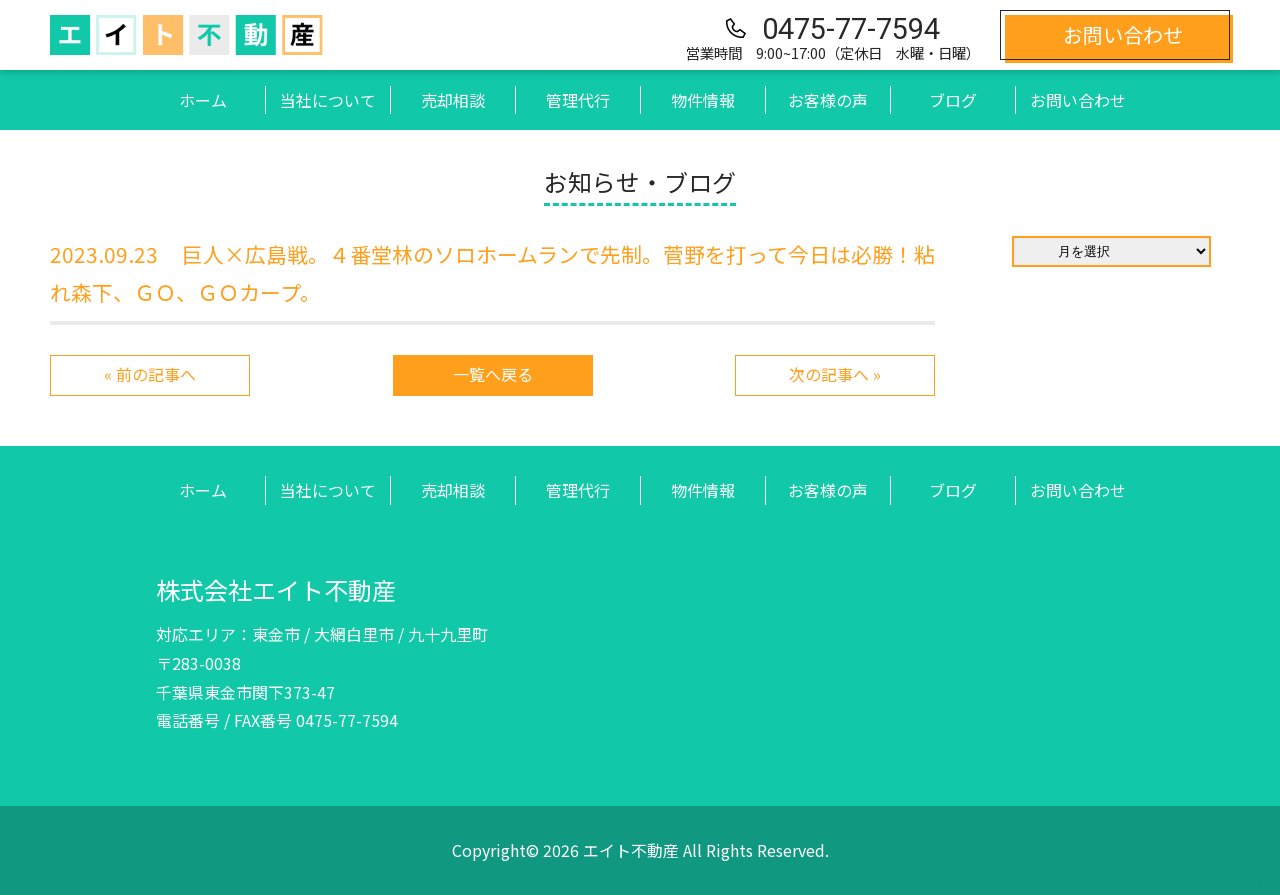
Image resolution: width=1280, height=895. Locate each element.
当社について (328, 100)
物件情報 (703, 100)
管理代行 (578, 100)
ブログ (953, 100)
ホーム (203, 100)
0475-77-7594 (851, 29)
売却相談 (453, 100)
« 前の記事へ (150, 375)
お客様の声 (828, 100)
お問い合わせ (1078, 100)
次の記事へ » (835, 375)
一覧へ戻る (493, 375)
